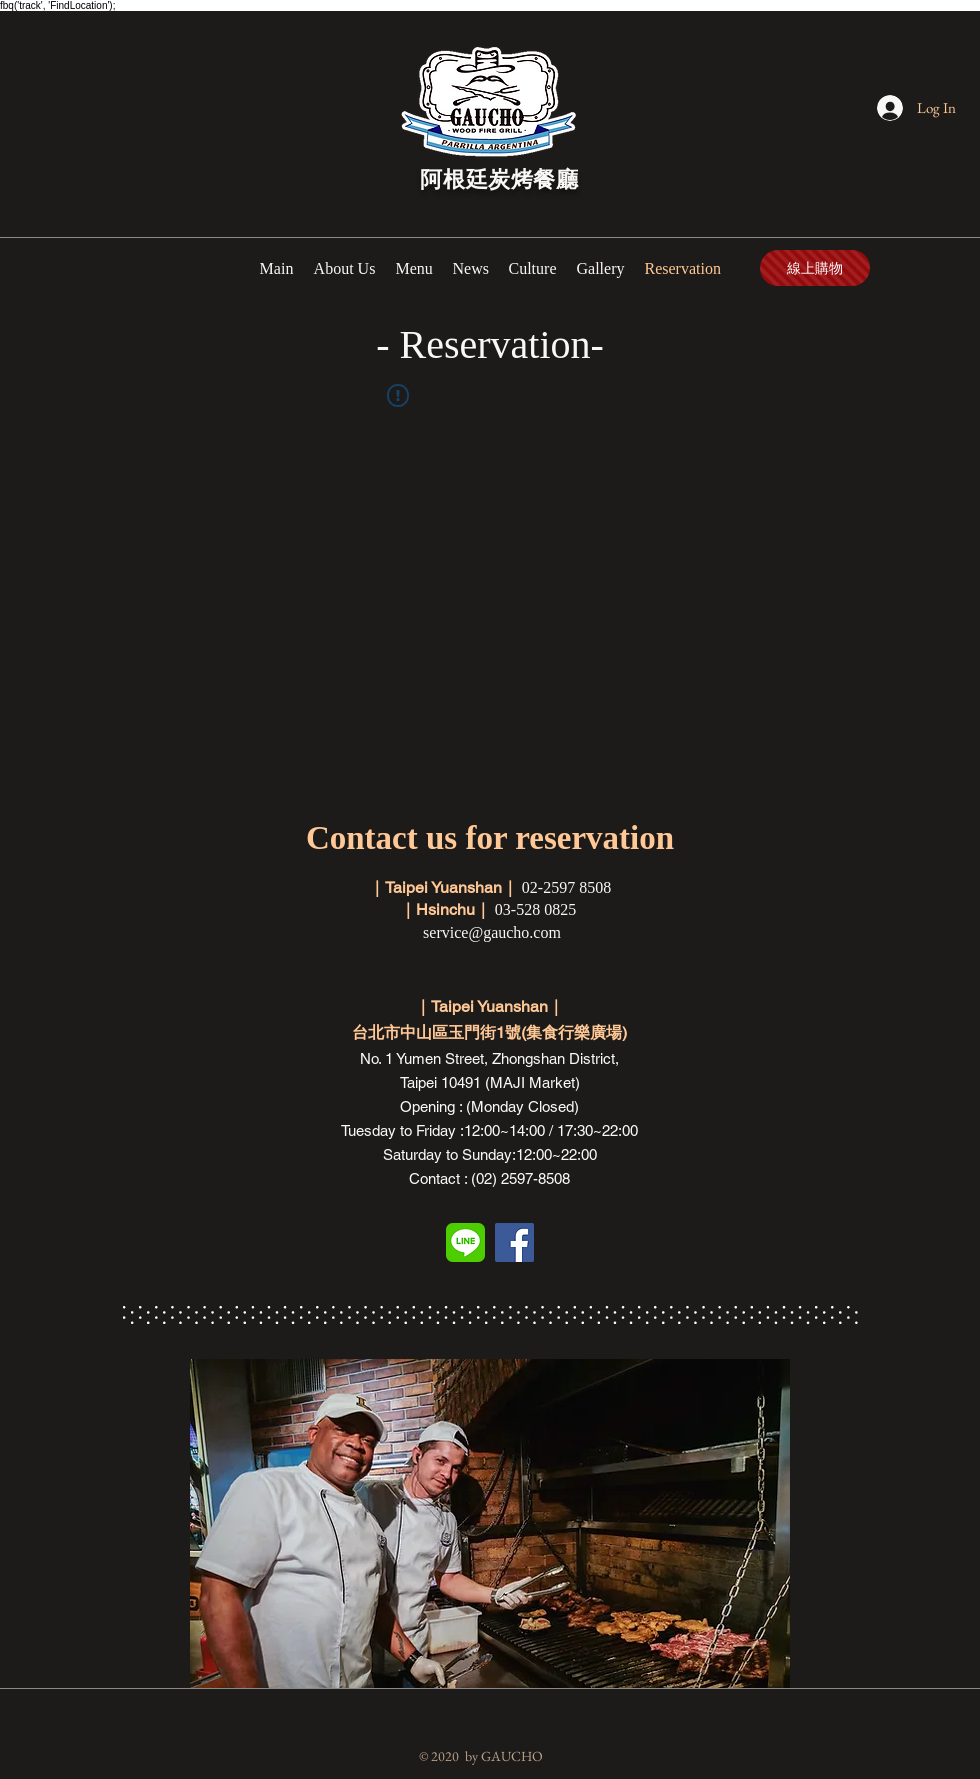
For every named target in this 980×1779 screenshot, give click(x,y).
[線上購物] (815, 268)
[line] (465, 1242)
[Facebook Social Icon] (514, 1242)
